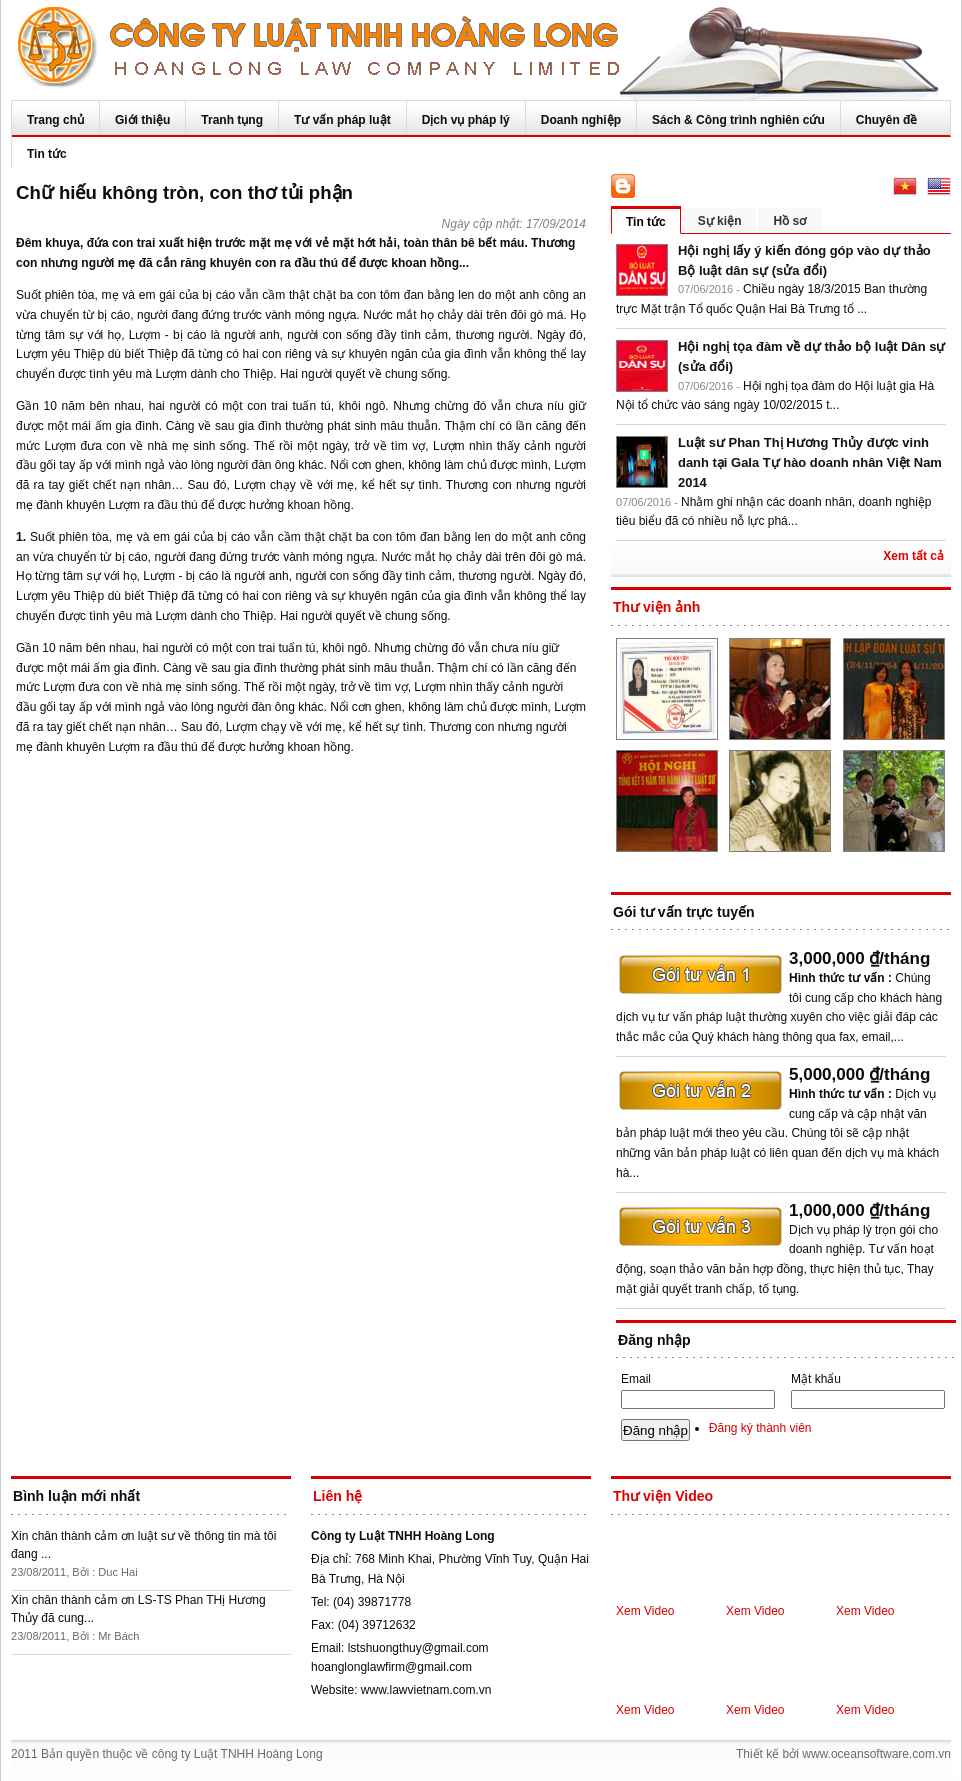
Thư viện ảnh (656, 607)
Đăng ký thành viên (760, 1428)
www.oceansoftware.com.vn (876, 1754)
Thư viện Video (663, 1496)
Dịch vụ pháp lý (466, 120)
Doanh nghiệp (581, 120)
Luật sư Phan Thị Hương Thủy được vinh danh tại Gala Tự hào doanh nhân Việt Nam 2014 (810, 462)
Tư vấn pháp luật (342, 120)
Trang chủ (55, 120)
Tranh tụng (232, 120)
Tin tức (47, 154)
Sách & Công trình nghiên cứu (738, 120)
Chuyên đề (887, 120)
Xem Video (645, 1611)
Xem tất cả (913, 556)
